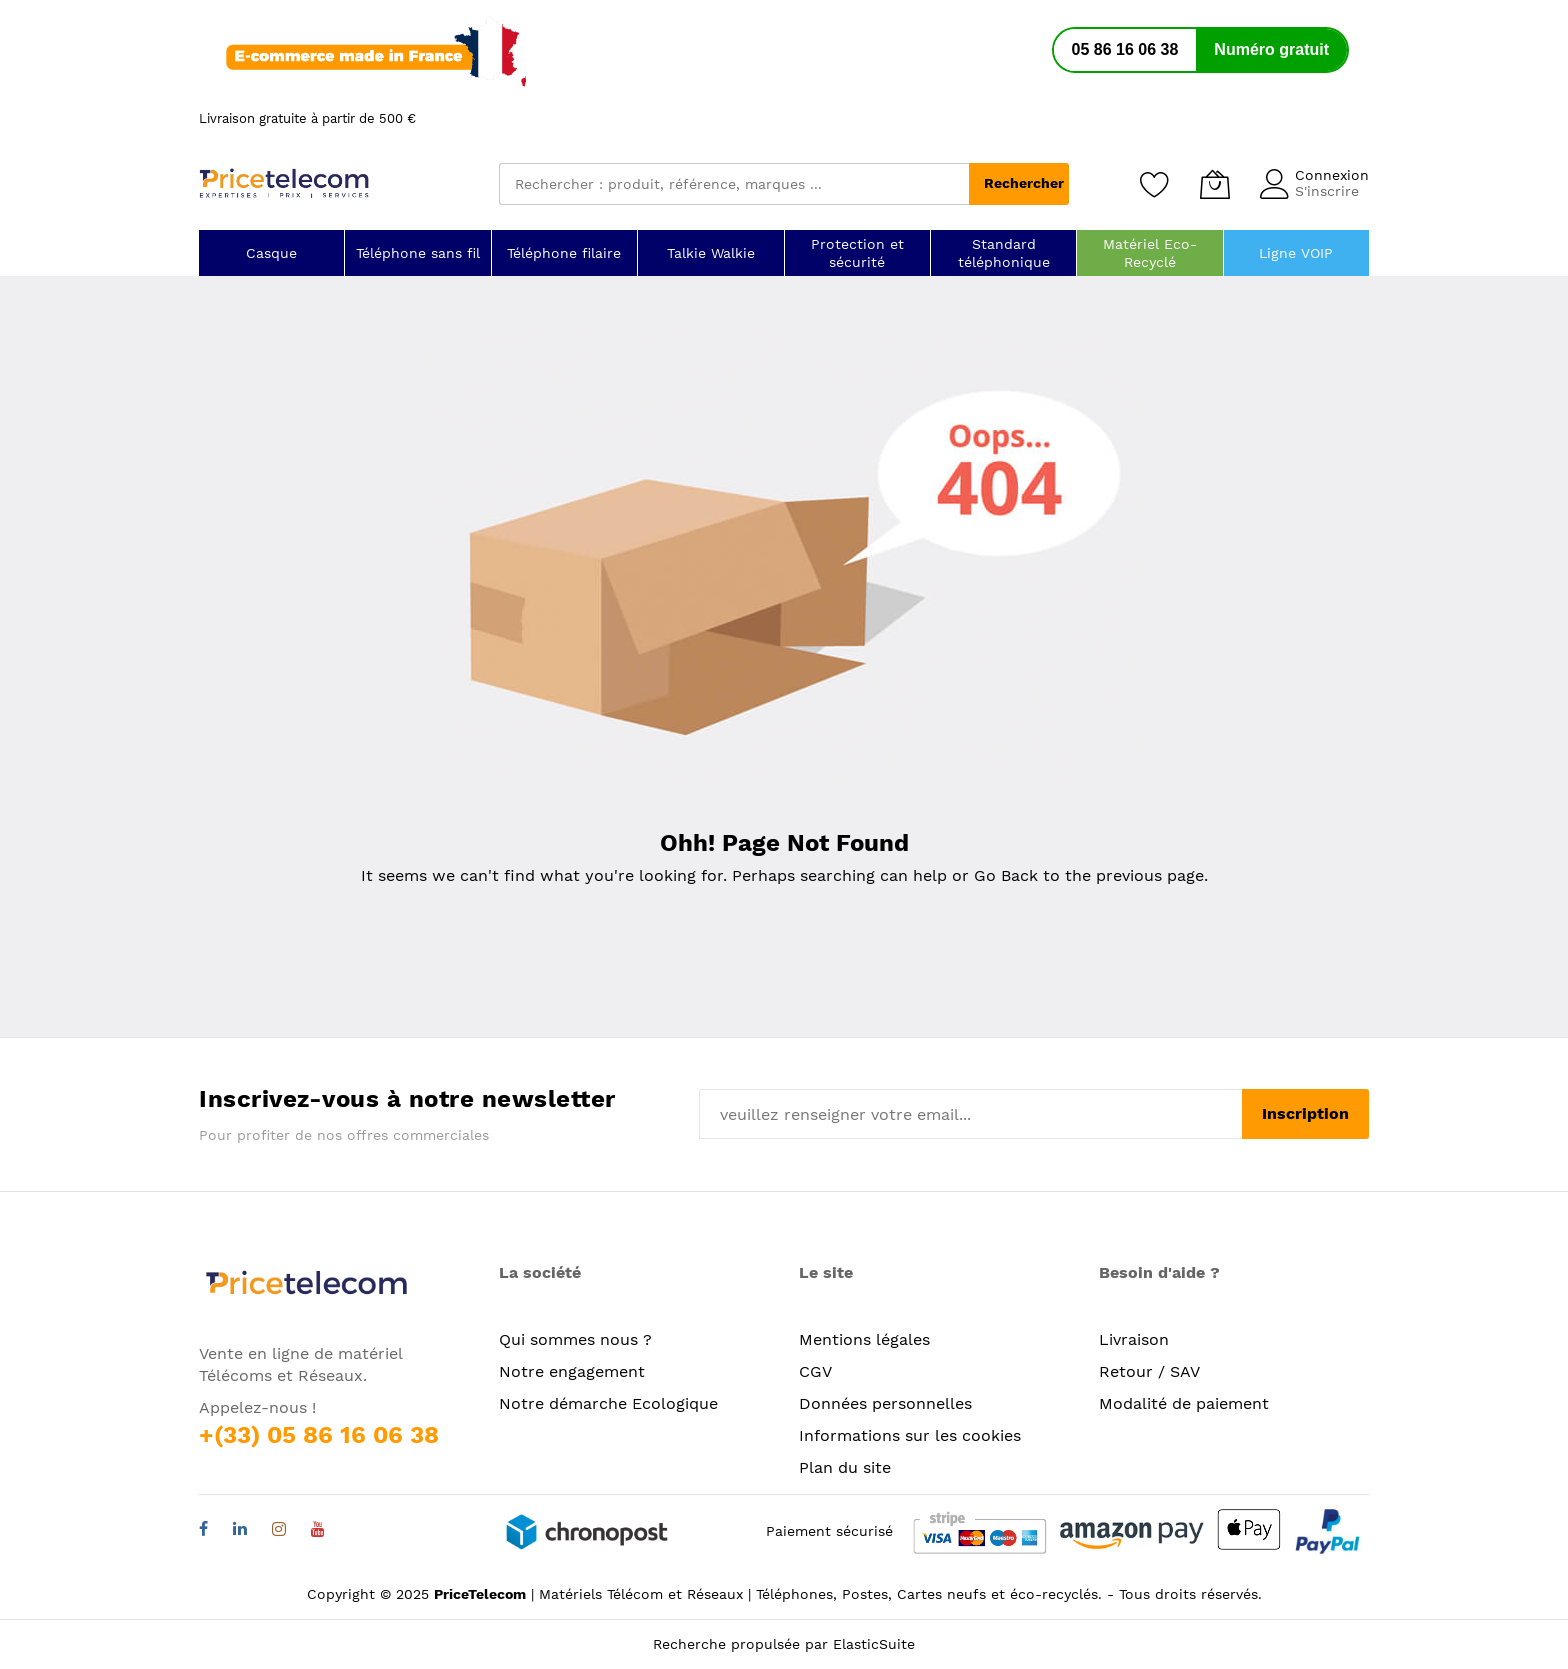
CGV (815, 1371)
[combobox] (734, 184)
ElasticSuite (874, 1644)
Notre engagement (572, 1371)
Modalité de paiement (1184, 1403)
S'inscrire (1327, 191)
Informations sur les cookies (910, 1435)
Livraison (1134, 1339)
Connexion (1332, 175)
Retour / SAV (1149, 1371)
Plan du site (845, 1467)
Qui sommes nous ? (575, 1339)
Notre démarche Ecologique (608, 1403)
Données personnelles (885, 1403)
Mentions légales (864, 1339)
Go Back (1006, 875)
